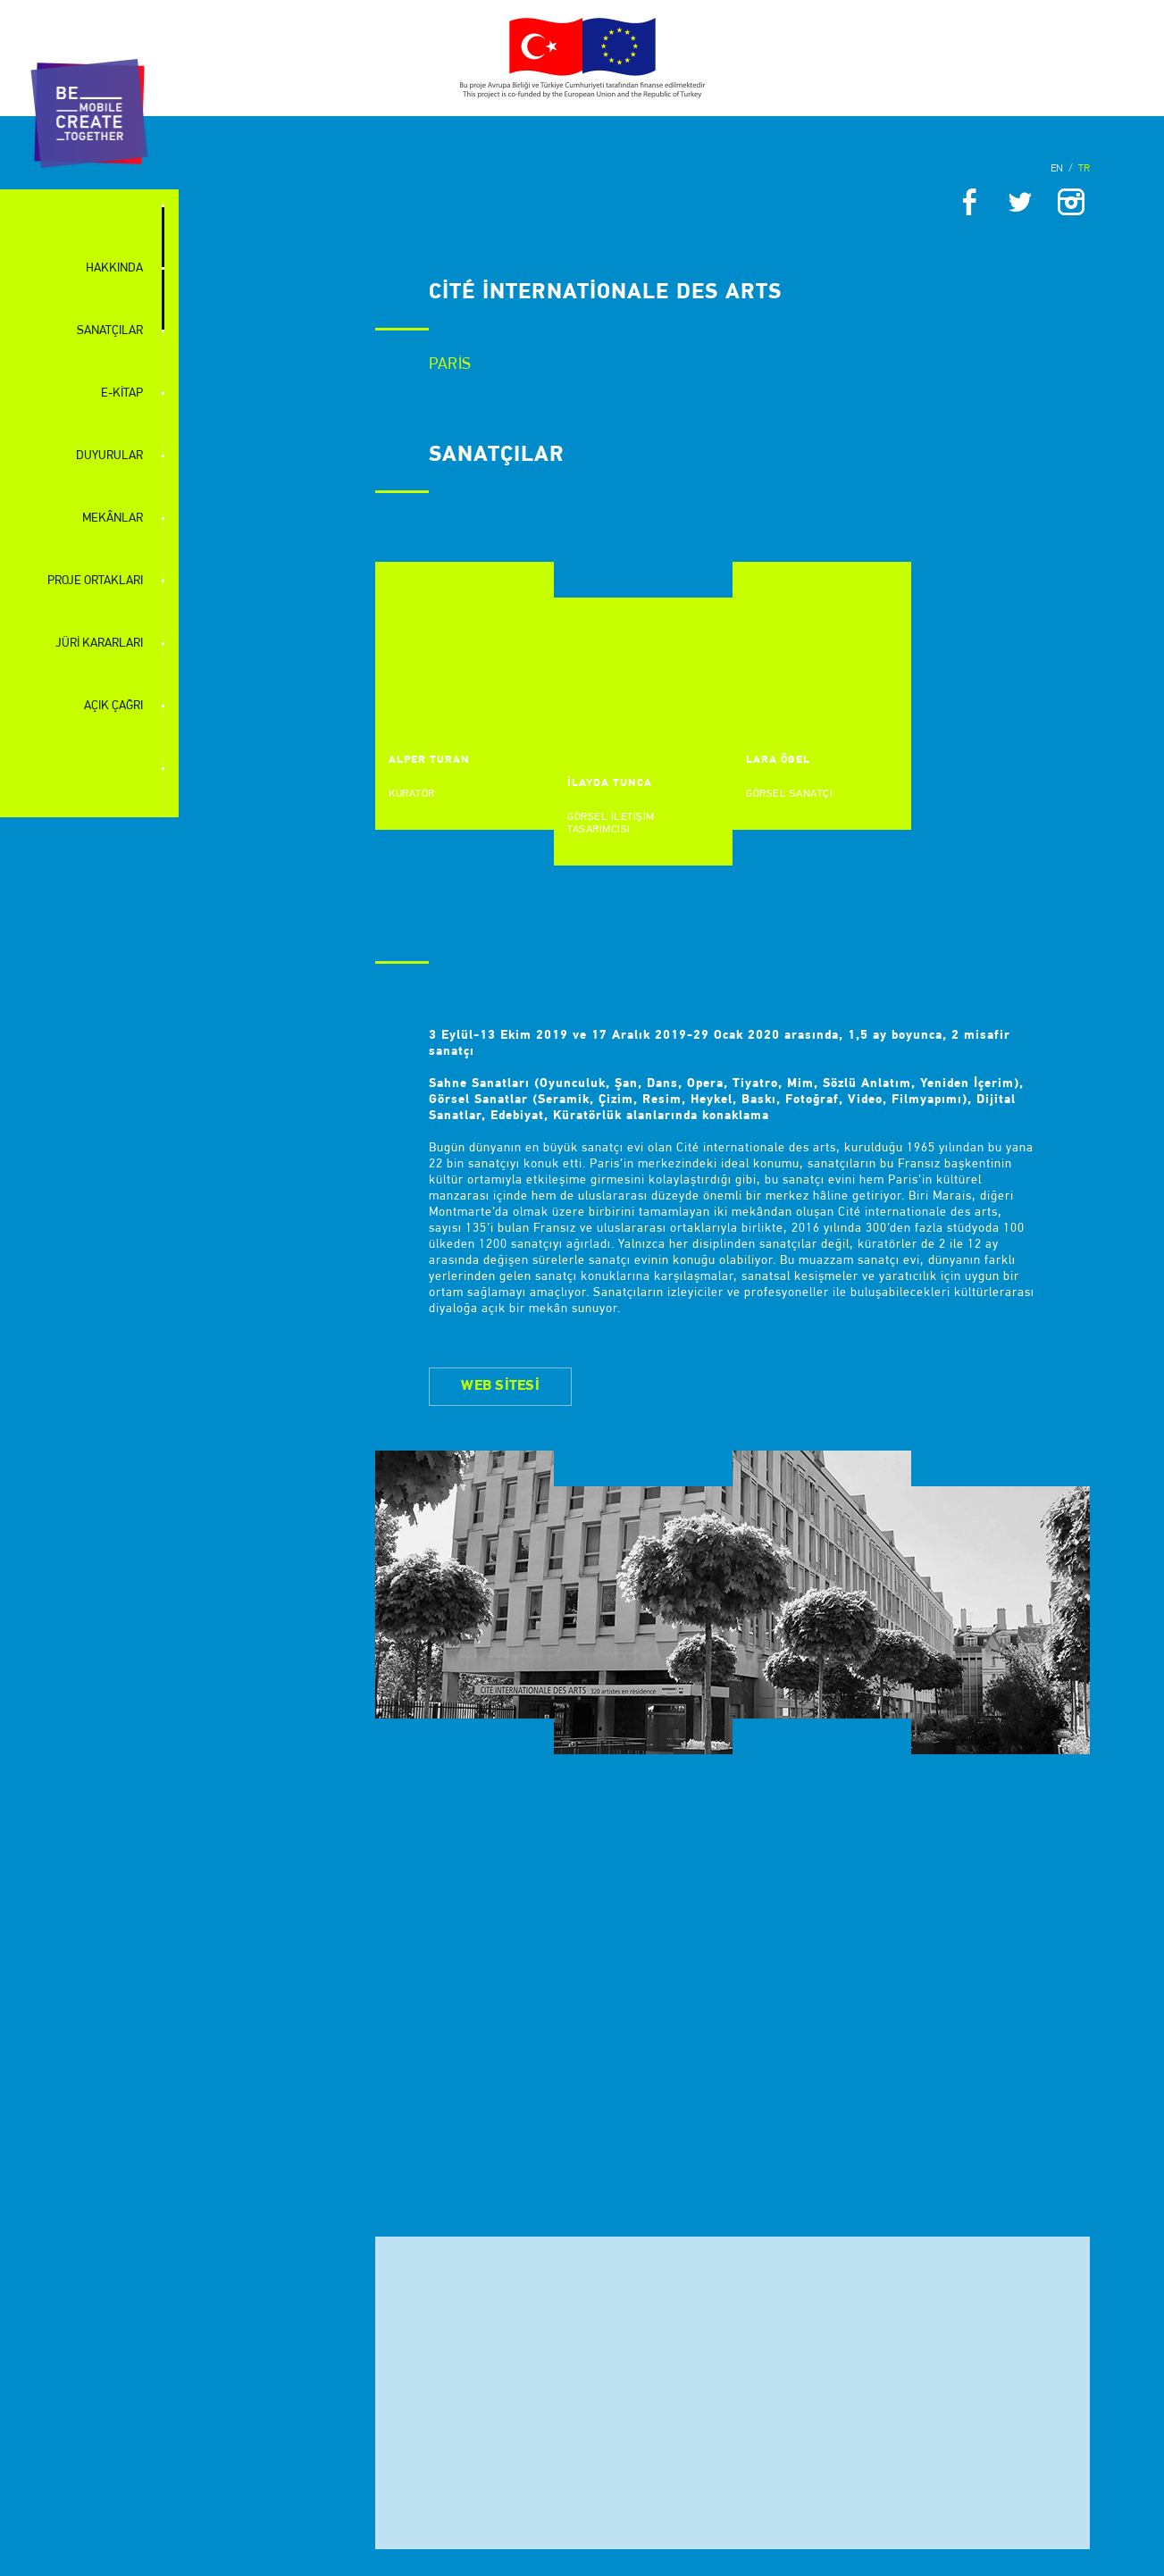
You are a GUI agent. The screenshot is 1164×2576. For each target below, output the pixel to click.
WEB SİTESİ (500, 1386)
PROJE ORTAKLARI (95, 581)
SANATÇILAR (110, 331)
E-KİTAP (122, 393)
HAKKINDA (114, 268)
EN (1057, 168)
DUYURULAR (109, 456)
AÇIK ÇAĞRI (113, 706)
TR (1084, 168)
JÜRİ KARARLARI (99, 643)
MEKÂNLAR (112, 518)
